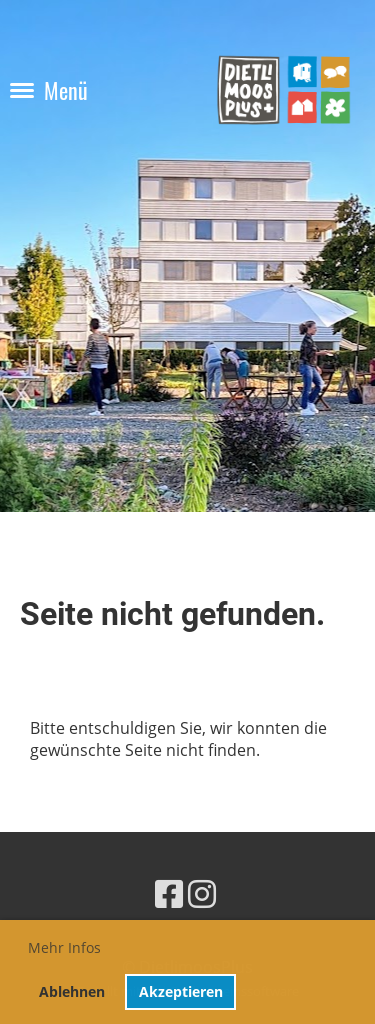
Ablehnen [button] (72, 991)
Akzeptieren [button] (181, 991)
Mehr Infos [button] (64, 947)
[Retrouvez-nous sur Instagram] (202, 893)
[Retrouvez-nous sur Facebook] (169, 893)
